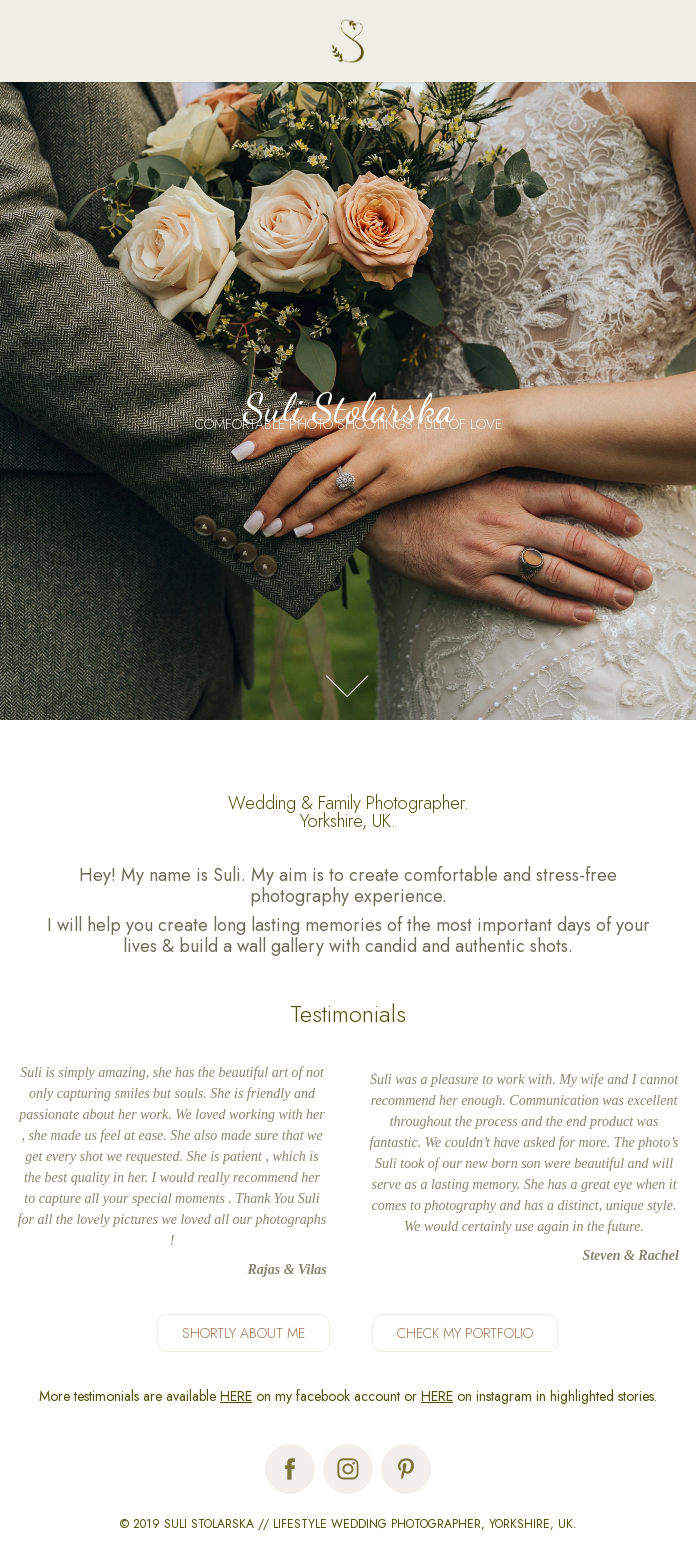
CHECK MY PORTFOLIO (465, 1333)
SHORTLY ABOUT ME (243, 1333)
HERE (236, 1396)
